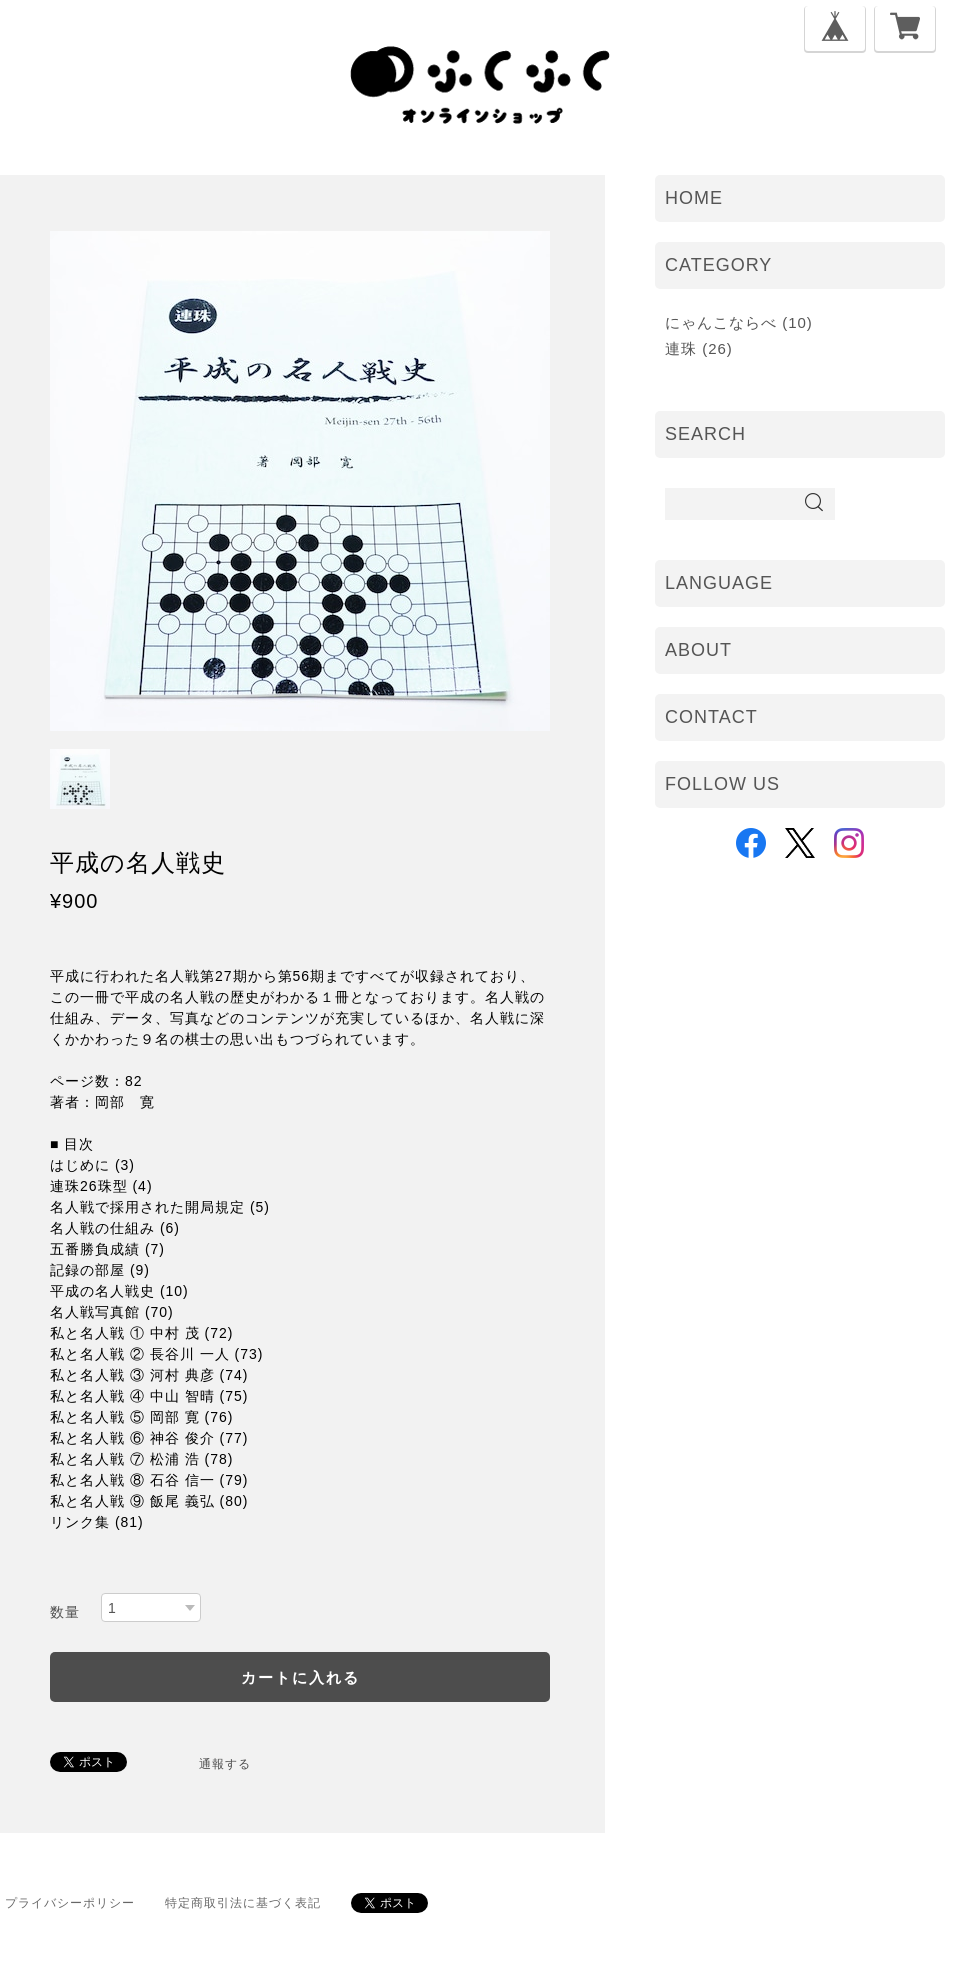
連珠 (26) (699, 348)
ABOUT (698, 650)
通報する (225, 1764)
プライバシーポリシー (70, 1903)
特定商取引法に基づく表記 (243, 1903)
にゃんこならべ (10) (739, 322)
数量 (65, 1612)
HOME (694, 198)
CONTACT (711, 717)
